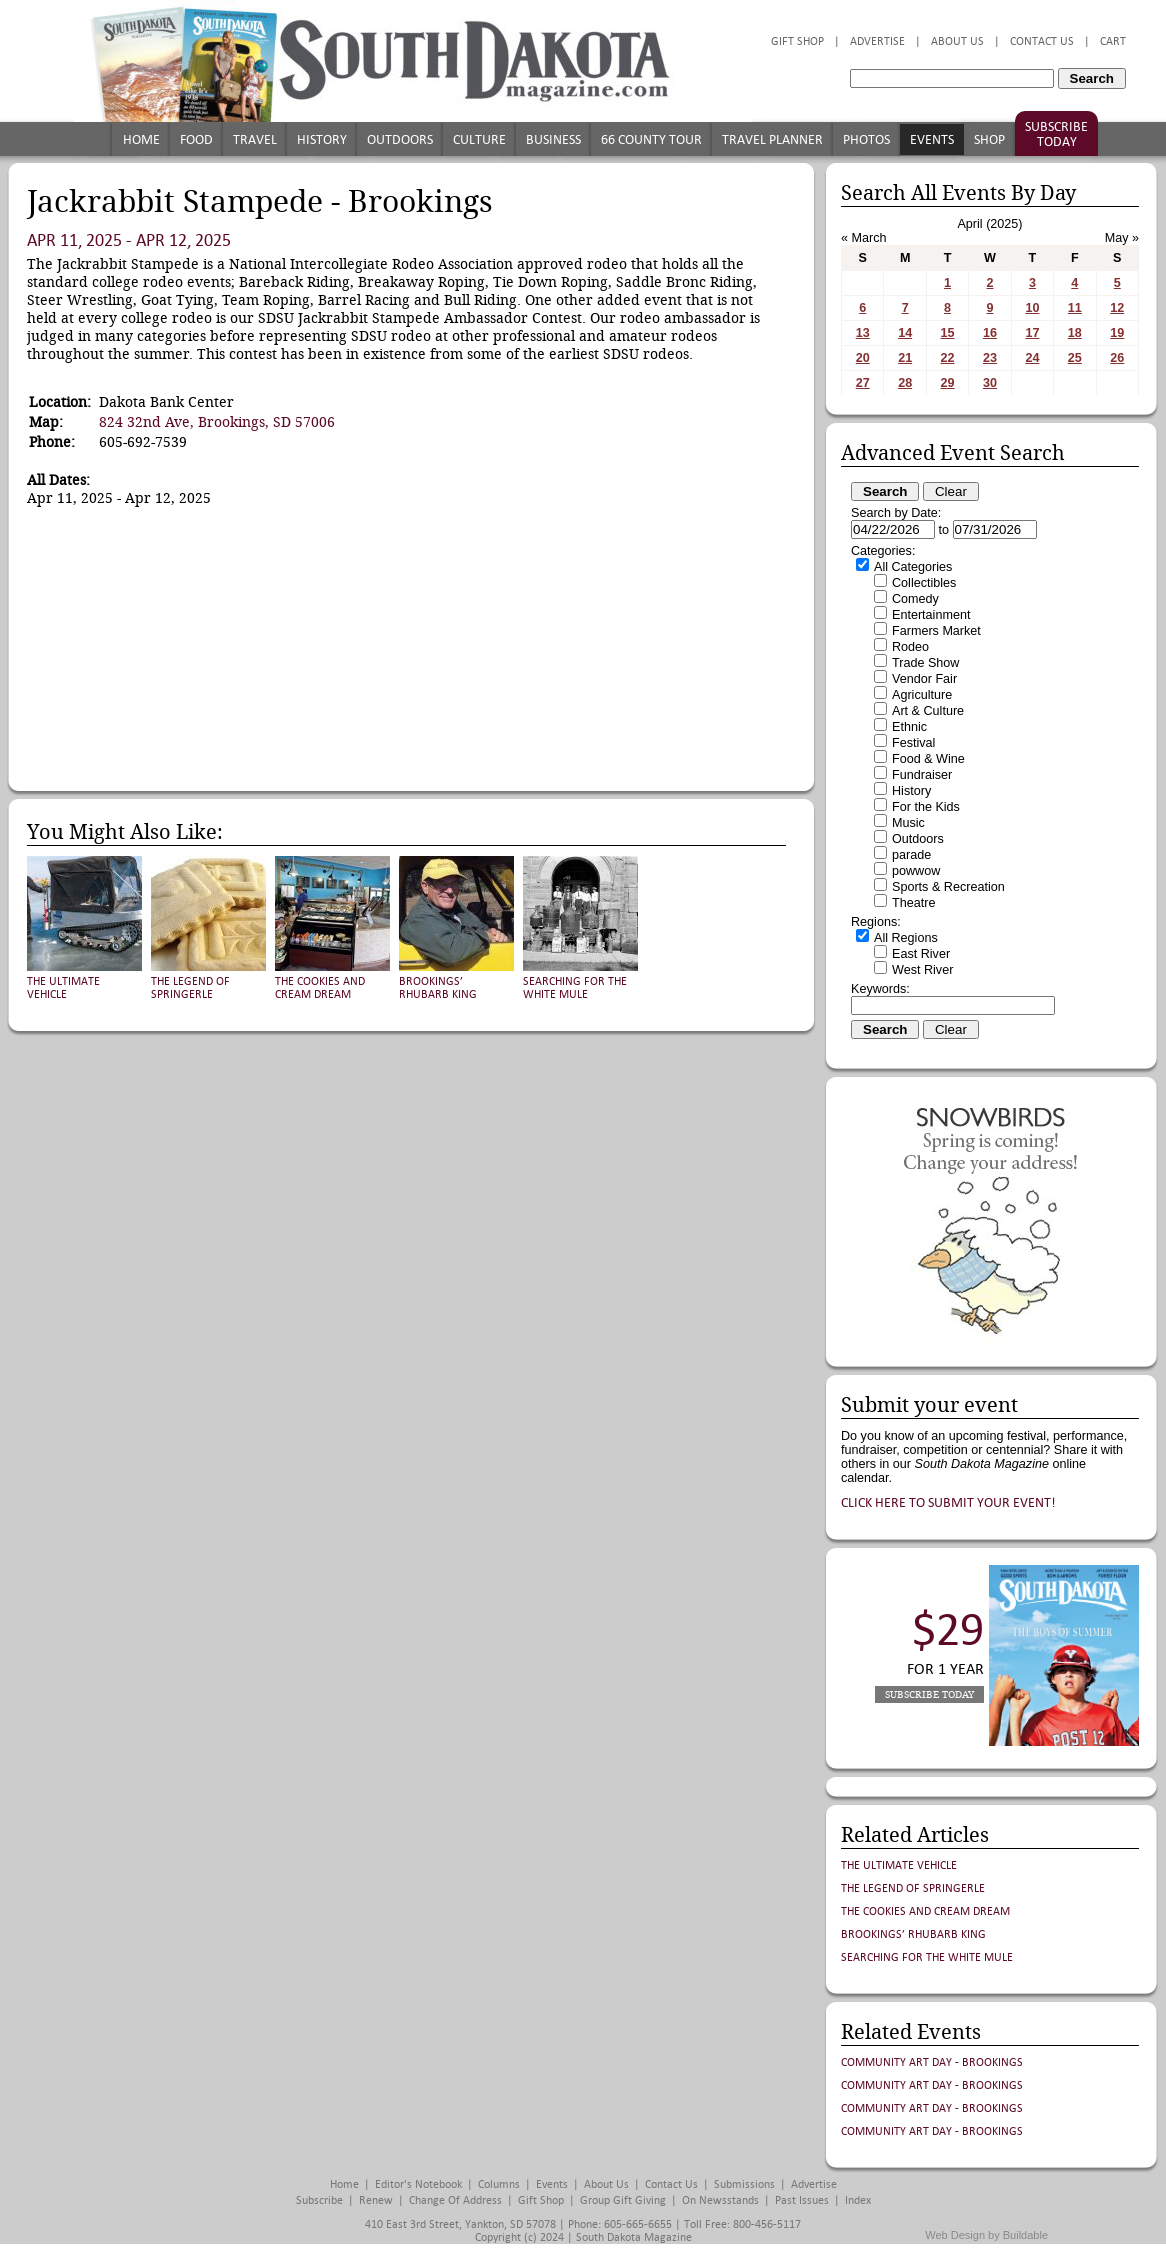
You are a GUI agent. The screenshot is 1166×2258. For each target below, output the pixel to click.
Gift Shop (797, 41)
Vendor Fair (924, 679)
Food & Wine (928, 759)
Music (908, 823)
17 (1032, 333)
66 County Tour (651, 139)
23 (990, 358)
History (322, 139)
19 (1117, 333)
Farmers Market (936, 631)
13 (863, 333)
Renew (376, 2200)
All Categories (913, 567)
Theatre (913, 903)
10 (1032, 308)
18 (1075, 333)
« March (864, 238)
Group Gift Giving (623, 2200)
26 (1117, 358)
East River (921, 954)
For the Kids (926, 807)
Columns (499, 2184)
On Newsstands (720, 2200)
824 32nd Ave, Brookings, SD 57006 (217, 422)
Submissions (744, 2184)
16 (990, 333)
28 (905, 383)
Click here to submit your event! (948, 1502)
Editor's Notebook (418, 2184)
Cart (1113, 41)
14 (905, 333)
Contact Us (1042, 41)
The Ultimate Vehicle (63, 988)
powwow (916, 871)
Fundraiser (922, 775)
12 (1117, 308)
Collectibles (924, 583)
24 (1032, 358)
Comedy (915, 599)
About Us (957, 41)
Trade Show (925, 663)
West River (922, 970)
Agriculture (922, 695)
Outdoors (400, 139)
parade (911, 855)
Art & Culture (928, 711)
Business (553, 139)
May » (1122, 238)
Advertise (877, 41)
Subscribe (319, 2200)
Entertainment (931, 615)
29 (948, 383)
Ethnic (909, 727)
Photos (866, 139)
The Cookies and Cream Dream (320, 988)
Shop (989, 139)
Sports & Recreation (948, 887)
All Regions (906, 938)
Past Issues (802, 2200)
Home (141, 139)
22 (948, 358)
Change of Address (455, 2200)
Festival (913, 743)
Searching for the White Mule (575, 988)
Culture (479, 139)
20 (863, 358)
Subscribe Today (1056, 134)
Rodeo (910, 647)
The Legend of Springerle (190, 988)
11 (1075, 308)
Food (196, 139)
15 (948, 333)
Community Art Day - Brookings (932, 2062)
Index (858, 2200)
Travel (255, 139)
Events (932, 139)
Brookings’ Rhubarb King (438, 988)
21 (905, 358)
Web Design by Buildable (986, 2235)
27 (863, 383)
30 (990, 383)
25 (1075, 358)
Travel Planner (772, 139)
